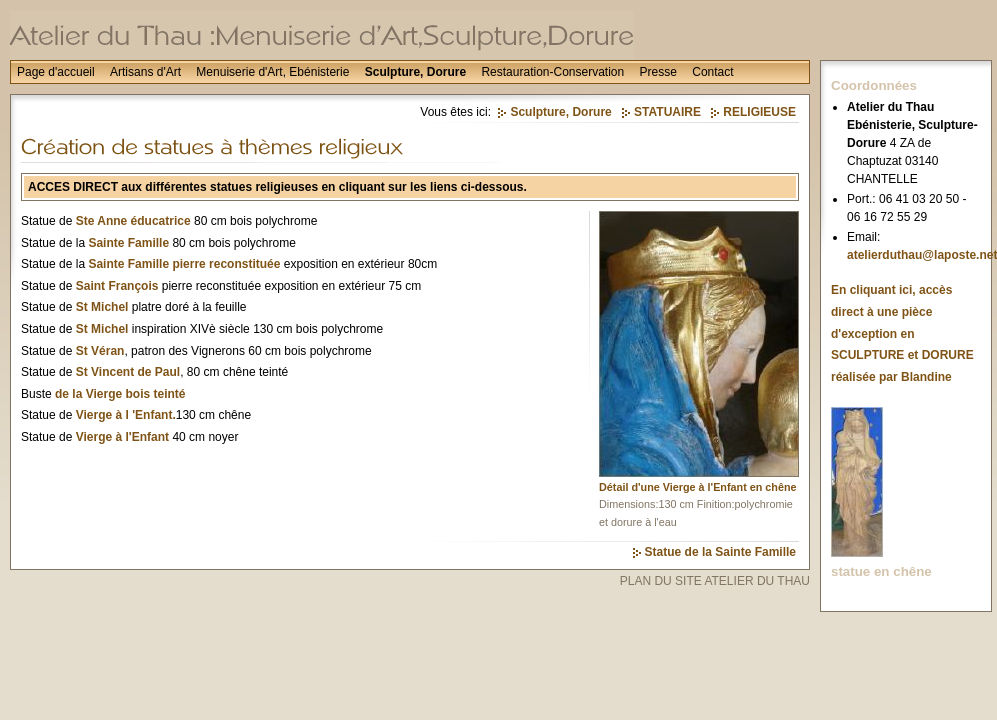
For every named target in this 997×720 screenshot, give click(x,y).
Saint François (117, 286)
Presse (658, 72)
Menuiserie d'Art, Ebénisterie (272, 72)
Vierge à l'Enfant (122, 437)
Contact (712, 72)
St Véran (100, 351)
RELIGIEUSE (759, 112)
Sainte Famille (128, 243)
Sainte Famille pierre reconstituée (184, 264)
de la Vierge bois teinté (120, 394)
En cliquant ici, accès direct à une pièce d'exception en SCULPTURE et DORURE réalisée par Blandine (902, 333)
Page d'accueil (56, 72)
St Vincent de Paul (128, 372)
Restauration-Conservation (552, 72)
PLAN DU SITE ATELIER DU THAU (715, 581)
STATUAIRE (667, 112)
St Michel (102, 307)
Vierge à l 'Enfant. (126, 415)
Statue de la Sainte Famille (720, 552)
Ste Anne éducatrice (133, 221)
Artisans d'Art (145, 72)
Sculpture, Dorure (415, 72)
